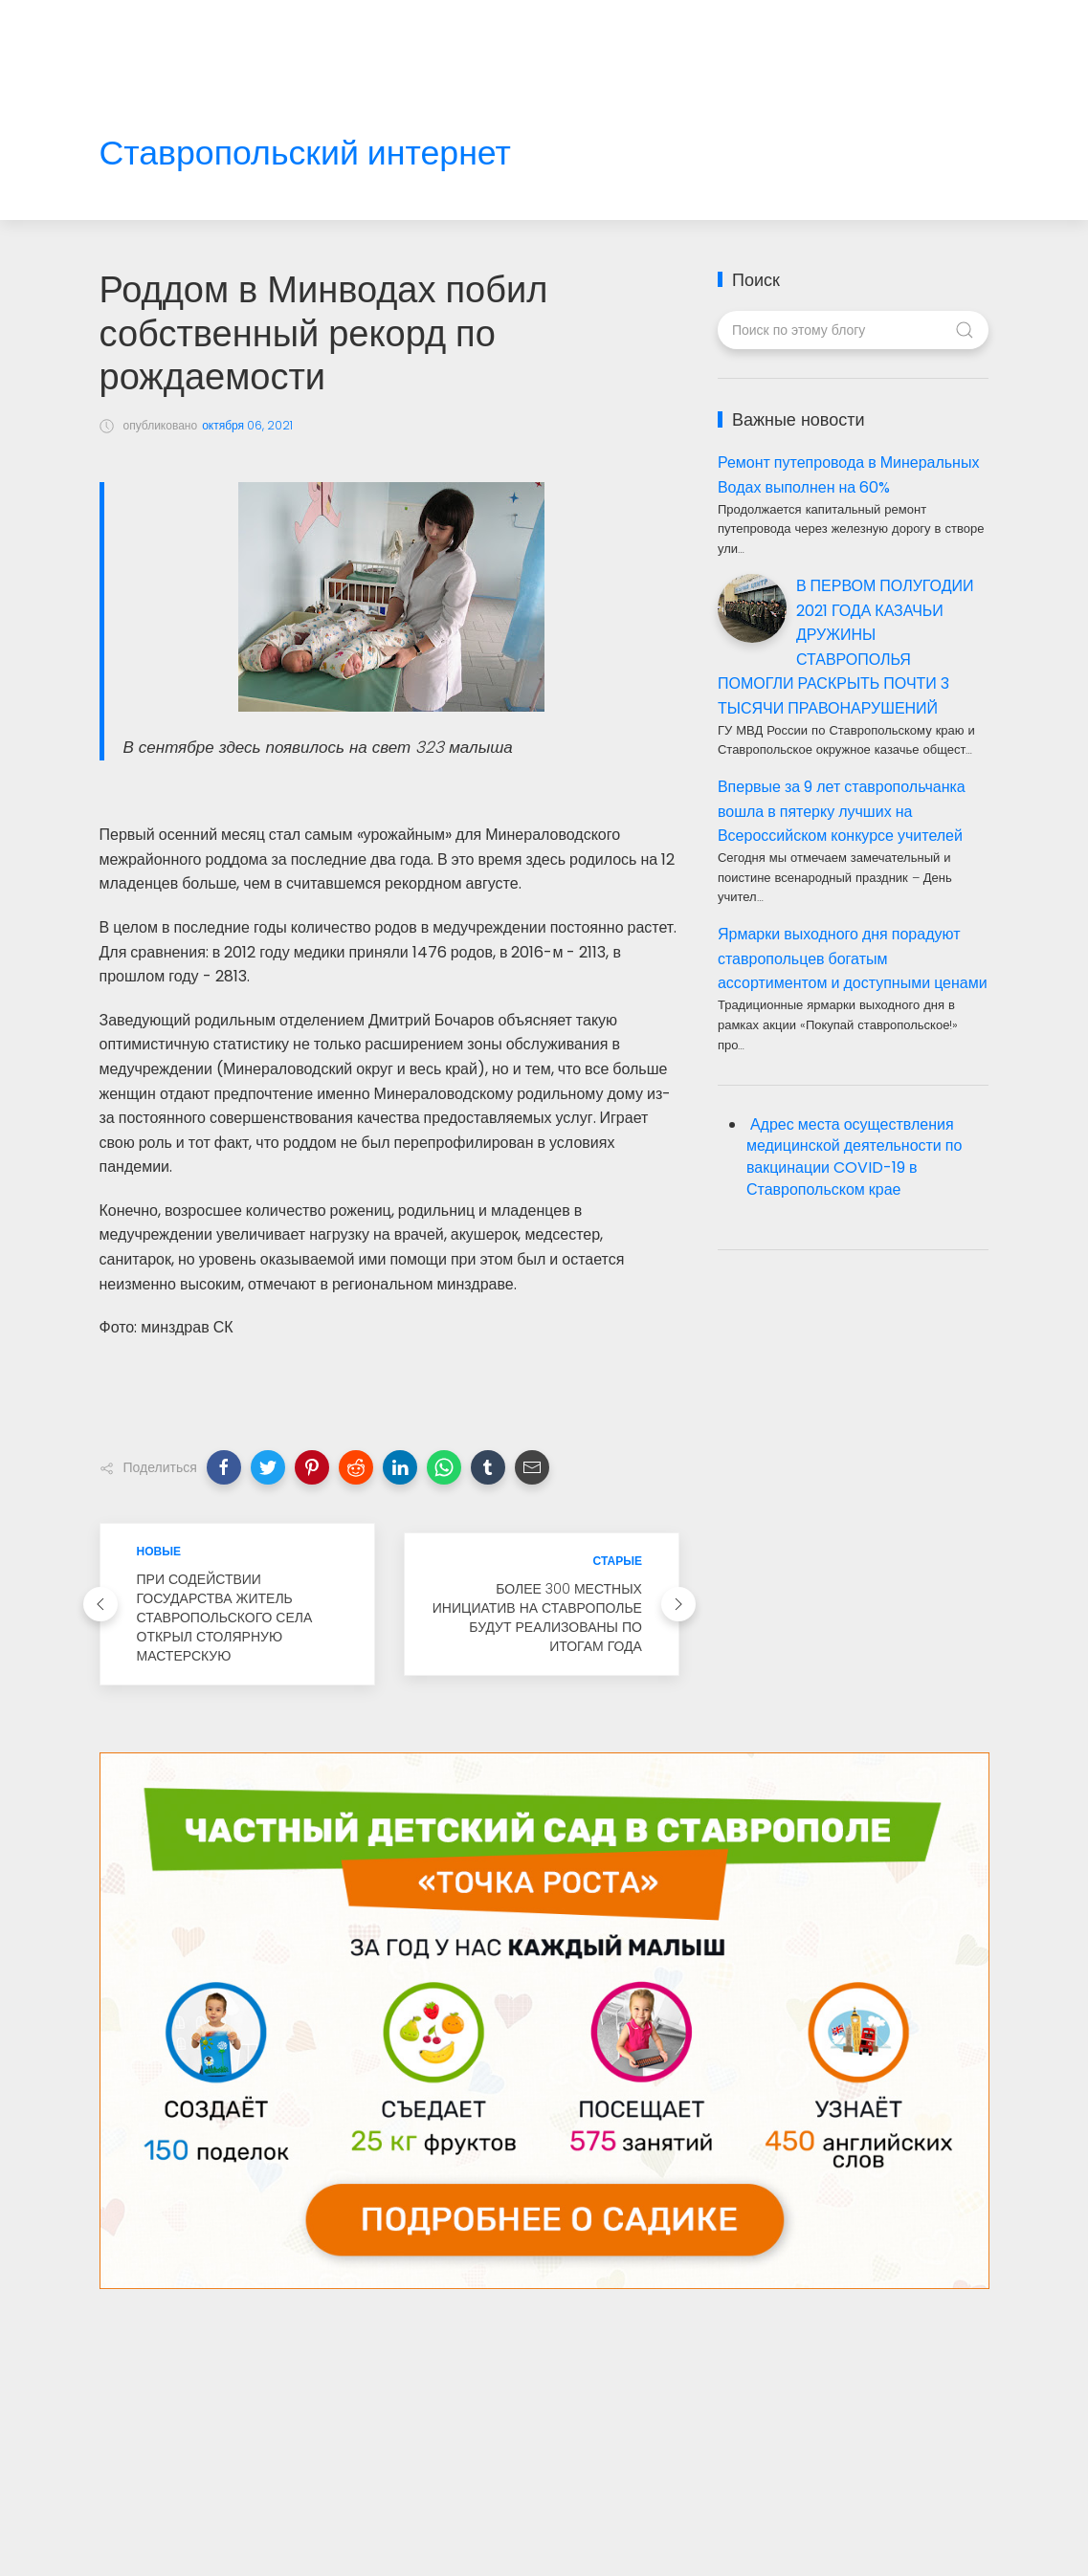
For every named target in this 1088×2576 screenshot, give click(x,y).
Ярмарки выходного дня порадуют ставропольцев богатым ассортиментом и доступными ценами (853, 958)
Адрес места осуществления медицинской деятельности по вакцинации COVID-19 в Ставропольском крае (854, 1157)
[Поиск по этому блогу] (853, 330)
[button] (224, 1467)
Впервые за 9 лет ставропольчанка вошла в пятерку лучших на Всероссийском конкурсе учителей (842, 811)
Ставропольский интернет (305, 153)
